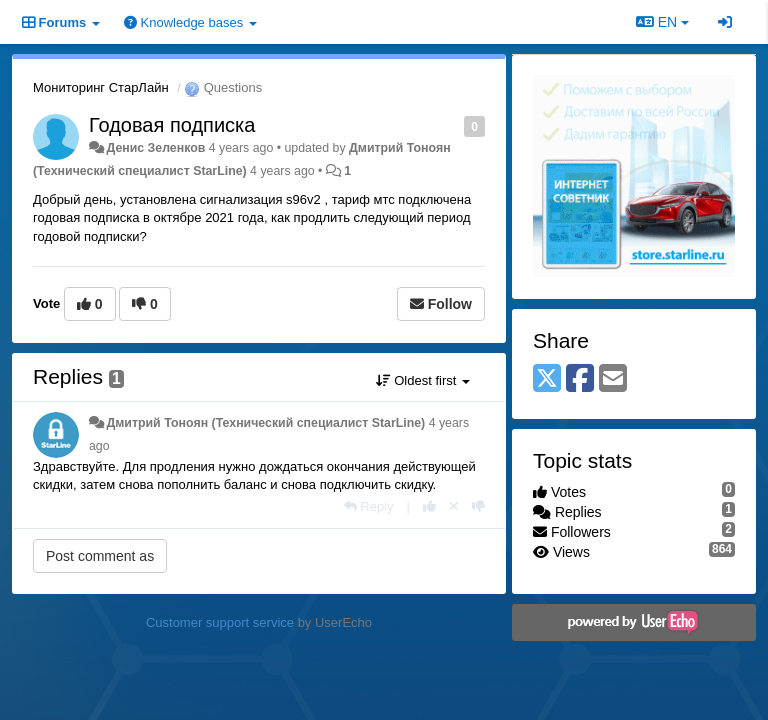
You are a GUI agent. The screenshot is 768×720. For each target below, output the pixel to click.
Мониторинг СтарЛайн (101, 87)
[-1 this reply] (478, 506)
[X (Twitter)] (547, 379)
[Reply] (369, 506)
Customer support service (220, 622)
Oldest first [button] (423, 380)
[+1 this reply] (429, 506)
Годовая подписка (172, 125)
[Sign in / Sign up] (725, 22)
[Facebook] (580, 379)
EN (662, 22)
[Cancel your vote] (454, 506)
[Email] (613, 379)
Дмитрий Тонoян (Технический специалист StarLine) (265, 423)
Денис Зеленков (155, 148)
